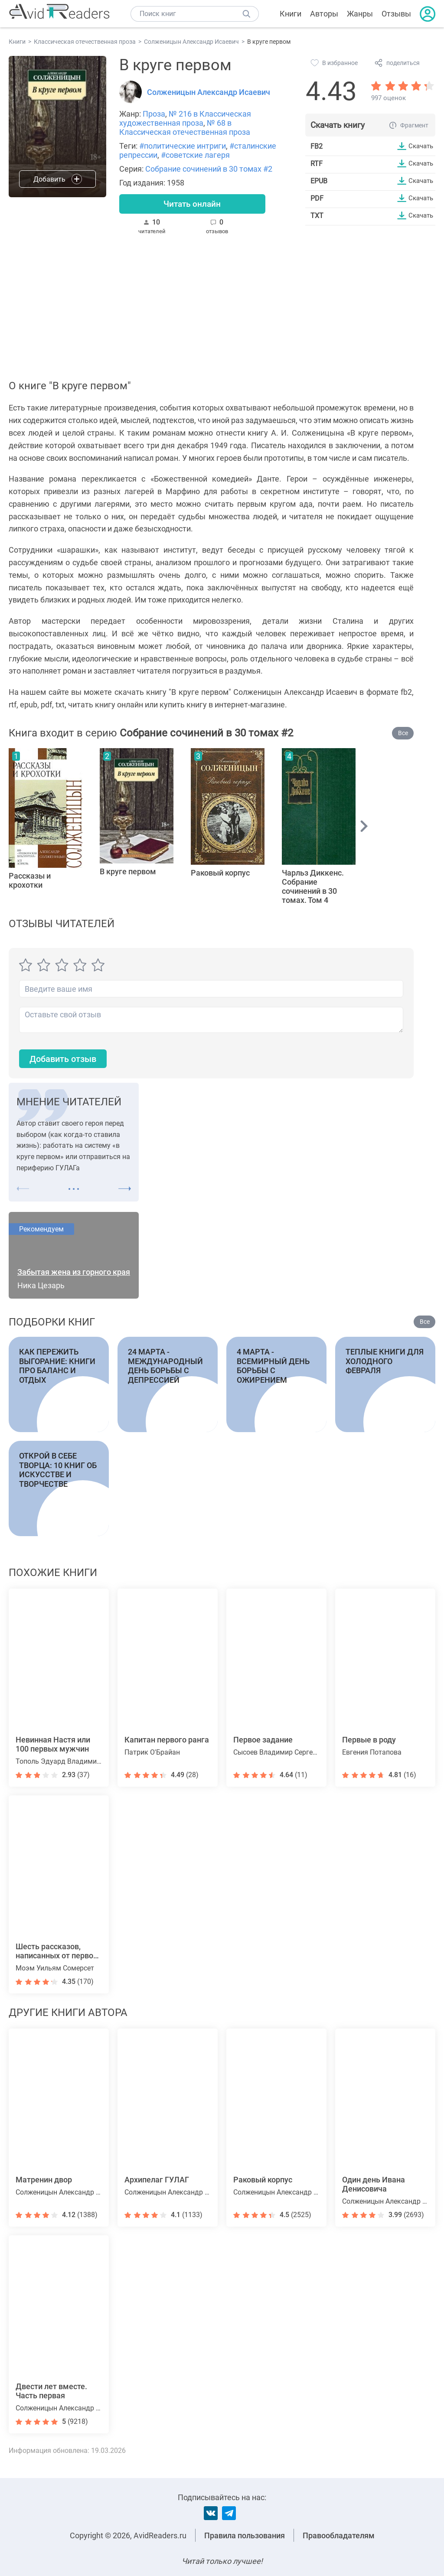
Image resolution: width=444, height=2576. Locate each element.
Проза (154, 113)
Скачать (419, 146)
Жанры (360, 13)
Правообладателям (339, 2535)
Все (403, 735)
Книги (290, 13)
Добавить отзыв (67, 1061)
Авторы (324, 13)
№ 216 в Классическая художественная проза (185, 118)
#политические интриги (182, 145)
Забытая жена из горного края (73, 1275)
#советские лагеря (195, 155)
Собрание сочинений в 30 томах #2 (208, 168)
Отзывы (396, 13)
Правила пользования (244, 2535)
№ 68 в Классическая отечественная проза (184, 127)
